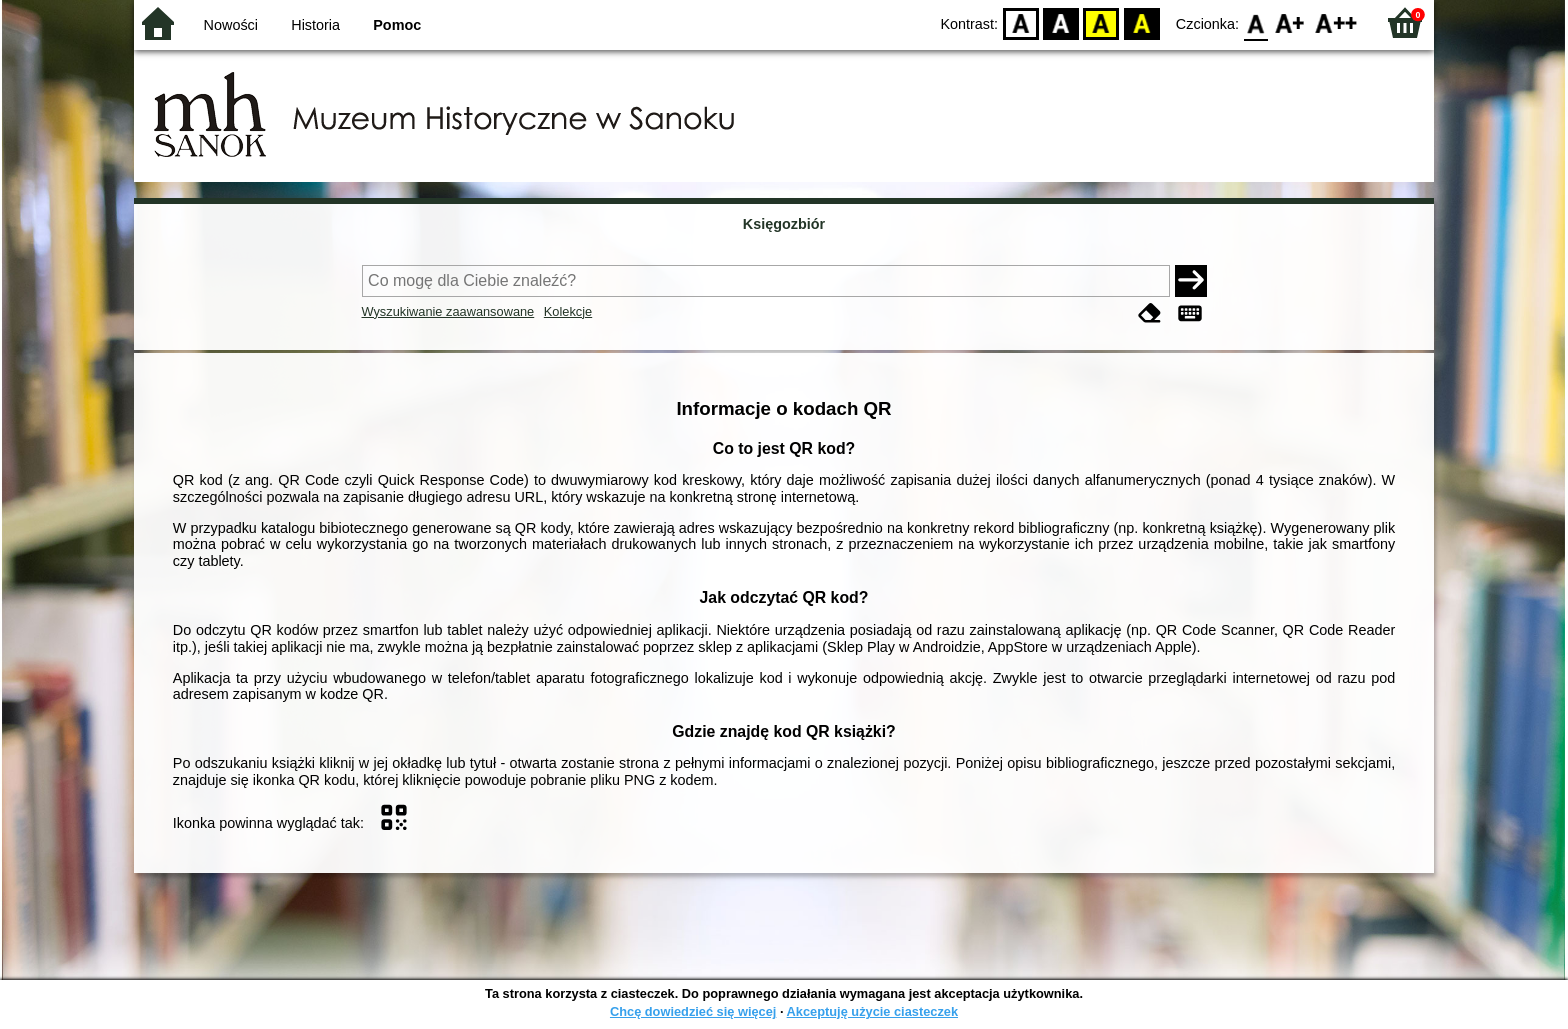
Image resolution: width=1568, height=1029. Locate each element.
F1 (1290, 22)
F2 (1336, 22)
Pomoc (397, 25)
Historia (315, 25)
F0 (1255, 22)
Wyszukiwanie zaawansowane (448, 311)
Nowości (231, 25)
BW (1061, 22)
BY (1141, 22)
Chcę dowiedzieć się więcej (693, 1011)
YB (1101, 22)
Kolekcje (568, 311)
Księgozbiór (784, 224)
